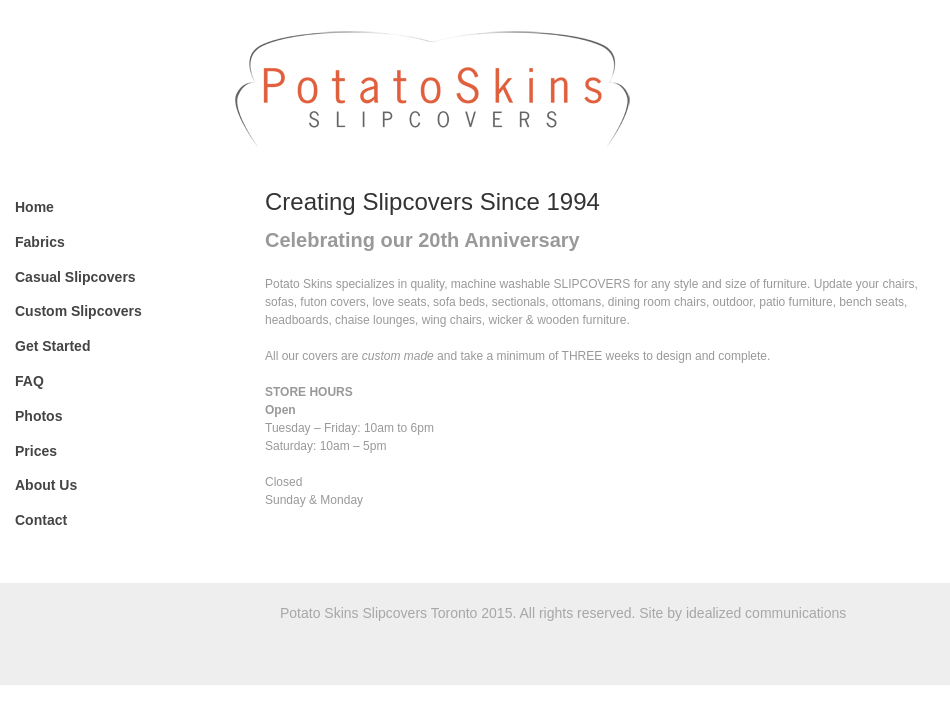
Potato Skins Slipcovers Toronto (587, 87)
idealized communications (766, 613)
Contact (41, 520)
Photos (38, 416)
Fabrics (40, 242)
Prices (36, 451)
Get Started (52, 346)
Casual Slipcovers (75, 277)
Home (34, 207)
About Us (46, 485)
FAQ (29, 381)
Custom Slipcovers (78, 311)
